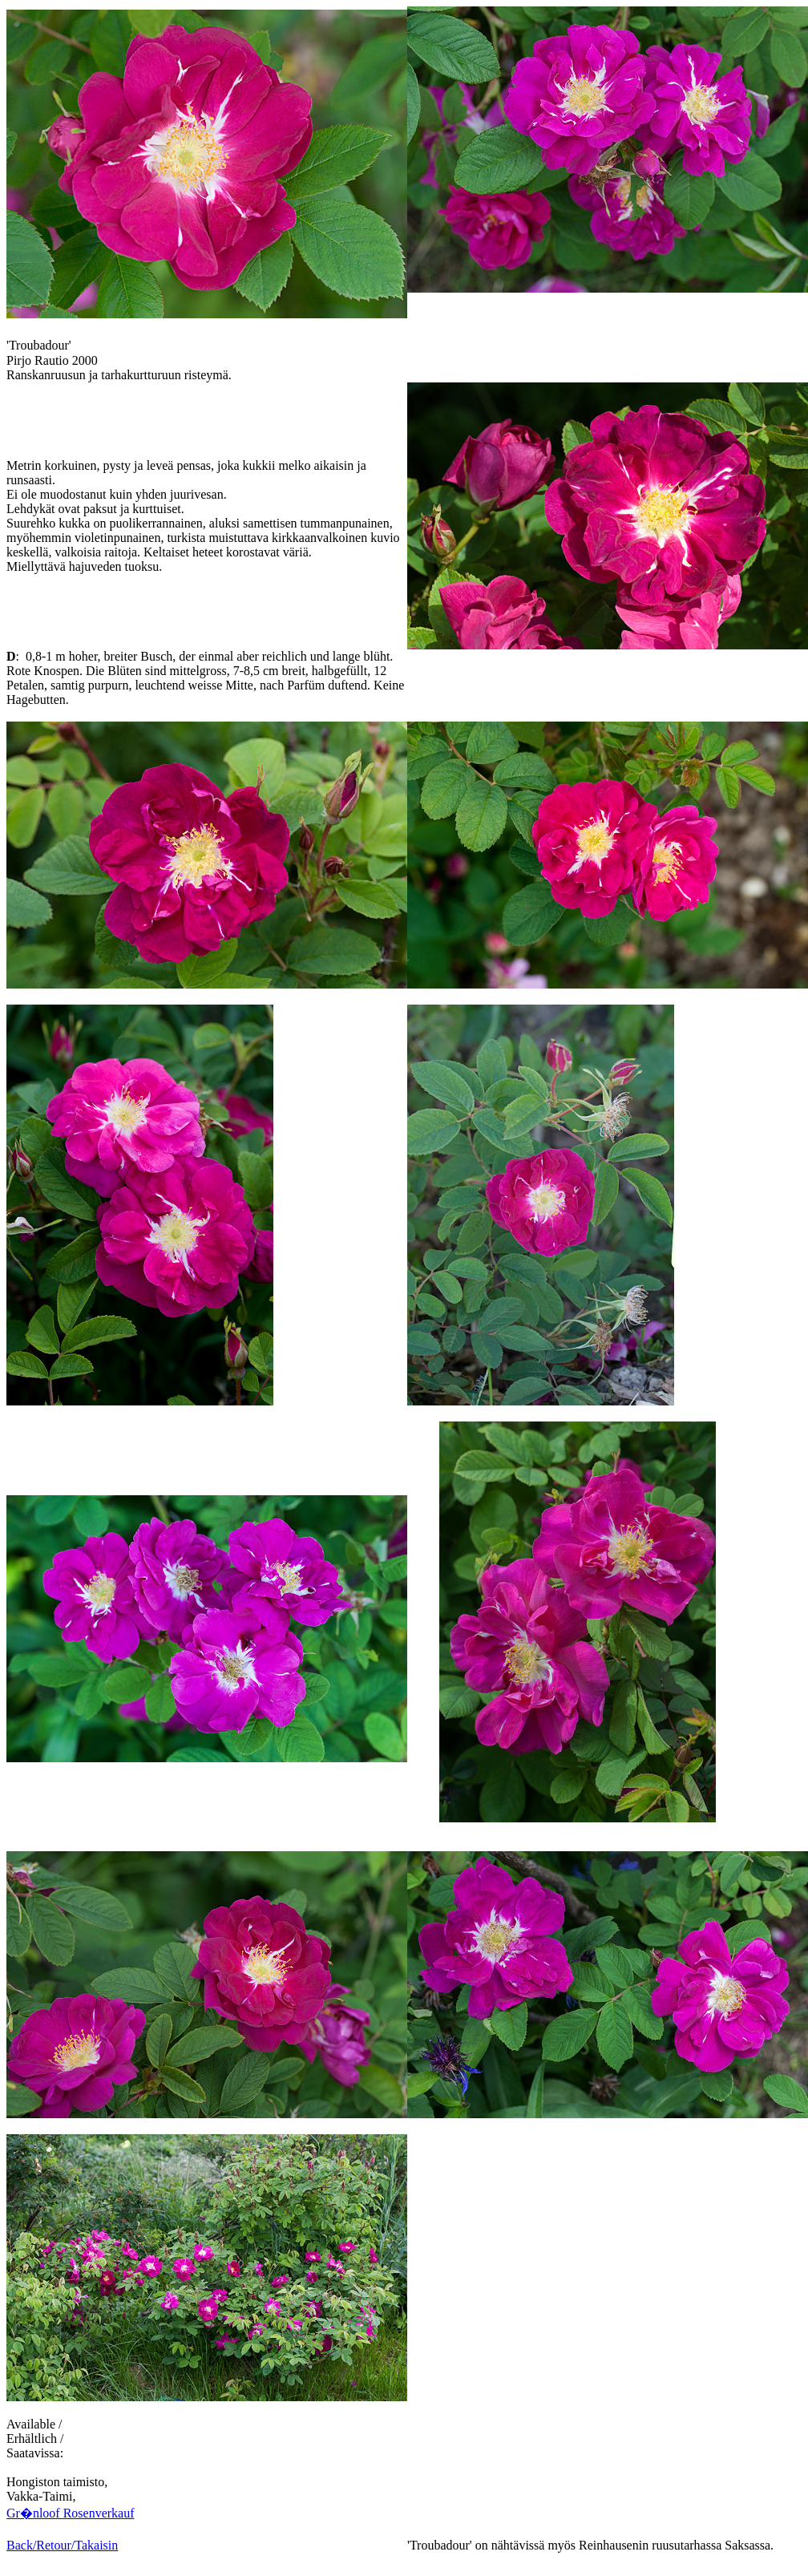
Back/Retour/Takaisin (62, 2545)
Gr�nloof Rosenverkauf (70, 2513)
